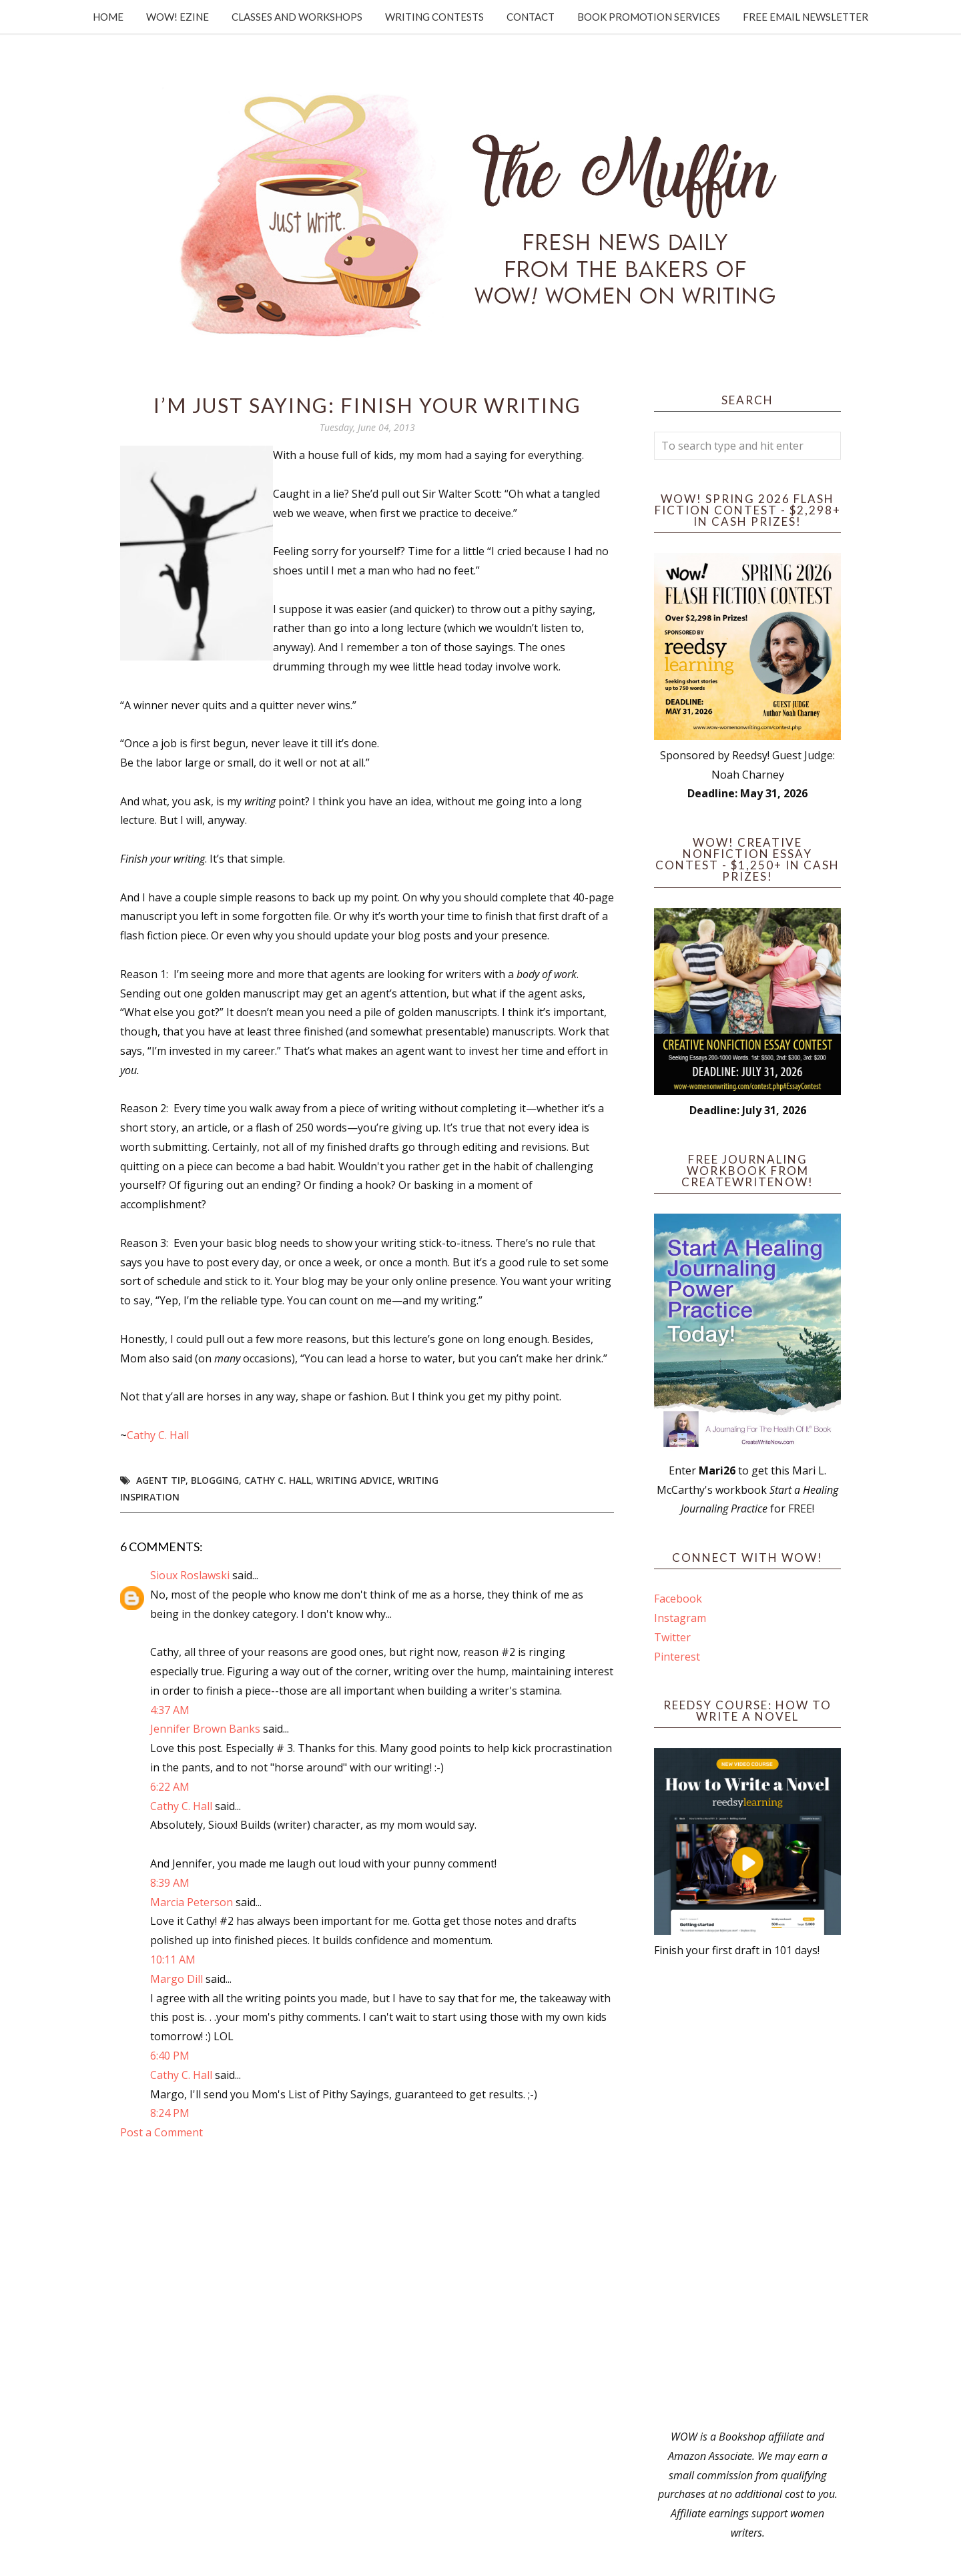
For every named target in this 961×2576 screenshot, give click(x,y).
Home (108, 17)
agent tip (161, 1480)
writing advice (354, 1480)
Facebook (678, 1598)
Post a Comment (161, 2132)
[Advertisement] (747, 2194)
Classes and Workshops (297, 17)
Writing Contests (434, 17)
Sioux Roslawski (190, 1575)
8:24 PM (170, 2113)
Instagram (680, 1618)
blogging (215, 1480)
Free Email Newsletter (805, 17)
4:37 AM (170, 1710)
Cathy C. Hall (158, 1435)
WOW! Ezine (177, 17)
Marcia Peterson (191, 1902)
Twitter (672, 1637)
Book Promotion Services (648, 17)
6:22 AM (170, 1786)
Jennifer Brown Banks (205, 1728)
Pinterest (677, 1656)
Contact (531, 17)
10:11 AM (173, 1959)
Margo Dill (176, 1979)
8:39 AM (170, 1882)
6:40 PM (170, 2055)
